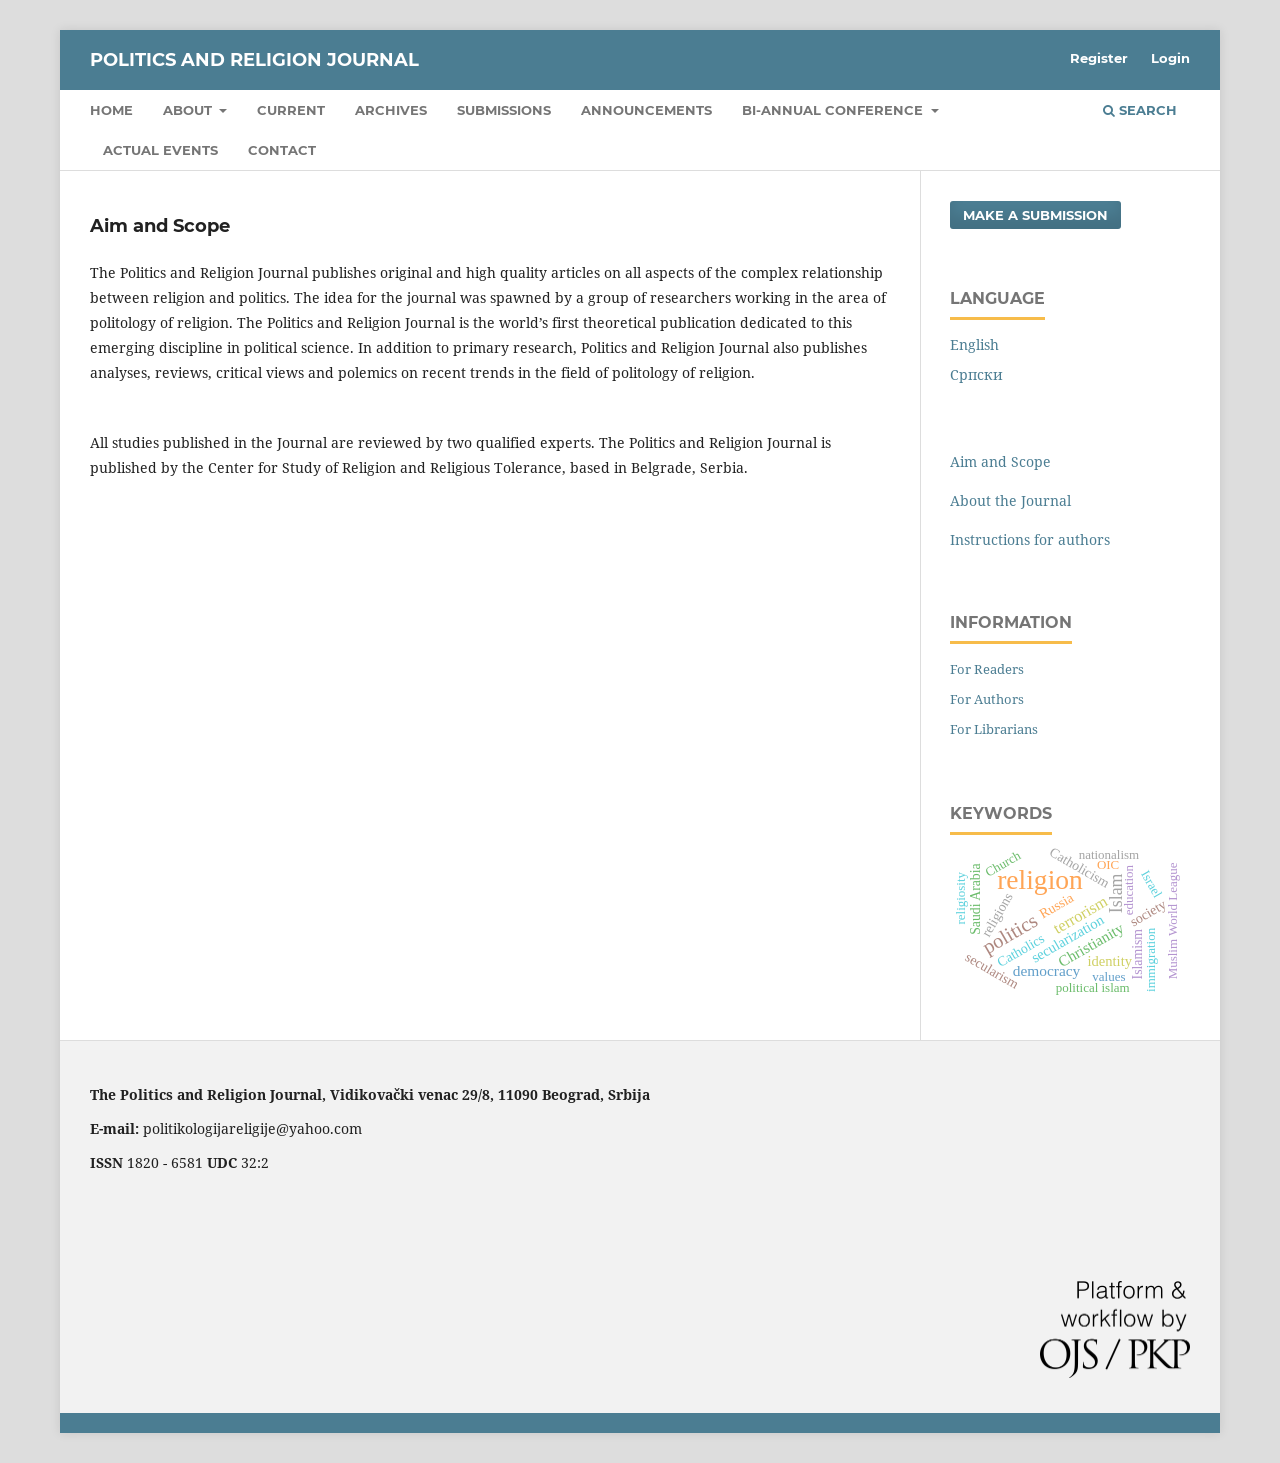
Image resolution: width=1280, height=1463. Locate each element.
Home (111, 110)
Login (1170, 58)
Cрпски (976, 374)
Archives (391, 110)
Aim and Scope (1000, 461)
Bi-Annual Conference (834, 110)
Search (1140, 110)
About (189, 110)
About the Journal (1010, 500)
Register (1099, 58)
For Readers (987, 669)
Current (291, 110)
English (974, 344)
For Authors (987, 699)
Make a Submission (1035, 215)
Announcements (646, 110)
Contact (282, 150)
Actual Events (160, 150)
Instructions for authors (1030, 539)
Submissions (504, 110)
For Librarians (994, 729)
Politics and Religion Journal (254, 60)
